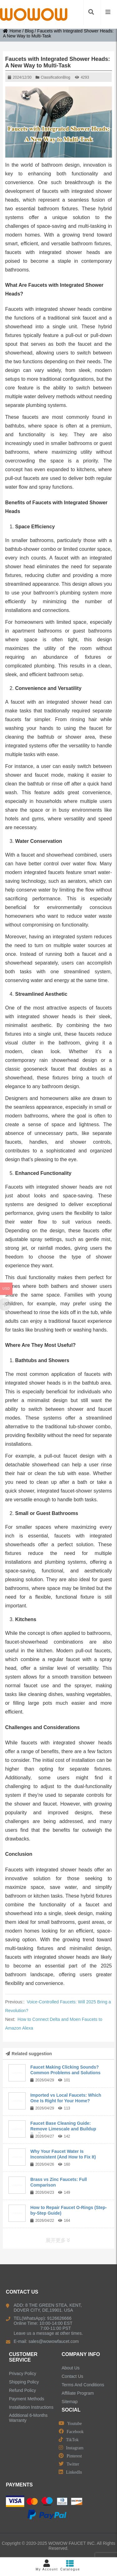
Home (12, 30)
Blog (29, 30)
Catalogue (70, 2565)
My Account (47, 2565)
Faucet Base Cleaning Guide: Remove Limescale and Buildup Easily (63, 2129)
